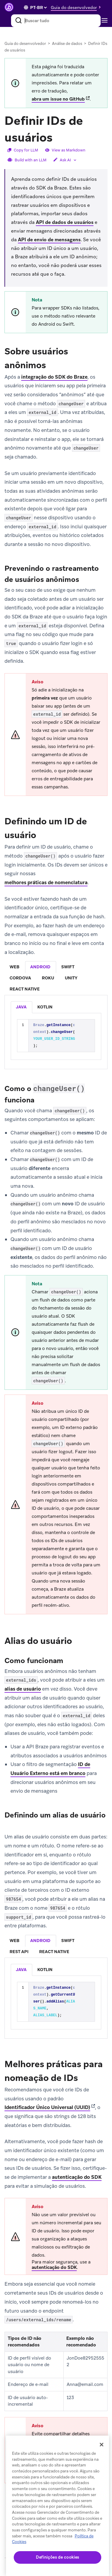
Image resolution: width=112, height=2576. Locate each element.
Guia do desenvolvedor (25, 43)
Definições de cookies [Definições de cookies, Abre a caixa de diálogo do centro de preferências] (57, 2557)
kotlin (45, 1007)
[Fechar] (101, 2444)
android (40, 967)
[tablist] (56, 978)
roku (48, 978)
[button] (77, 7)
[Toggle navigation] (106, 21)
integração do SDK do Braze (54, 377)
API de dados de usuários (64, 222)
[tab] (14, 967)
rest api (19, 1951)
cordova (20, 978)
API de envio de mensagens (49, 239)
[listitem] (21, 1007)
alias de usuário (22, 1689)
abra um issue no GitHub (58, 99)
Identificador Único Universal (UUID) (47, 2107)
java (21, 1007)
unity (71, 978)
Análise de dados (67, 43)
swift (67, 967)
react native (25, 989)
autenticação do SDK (77, 2177)
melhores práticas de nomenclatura (46, 882)
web (14, 967)
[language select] (38, 7)
